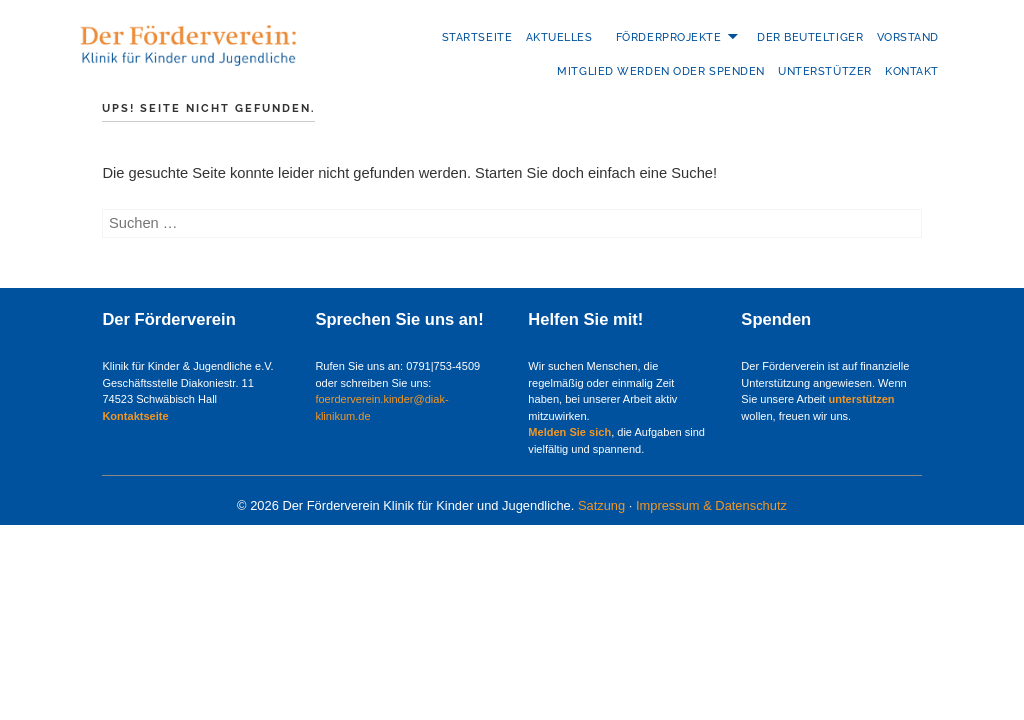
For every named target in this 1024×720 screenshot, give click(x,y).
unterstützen (861, 399)
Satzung (601, 505)
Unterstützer (825, 71)
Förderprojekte (669, 37)
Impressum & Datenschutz (711, 505)
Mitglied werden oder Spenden (660, 71)
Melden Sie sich (569, 432)
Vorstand (908, 37)
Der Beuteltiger (810, 37)
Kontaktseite (135, 416)
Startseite (477, 37)
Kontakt (912, 71)
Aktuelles (559, 37)
